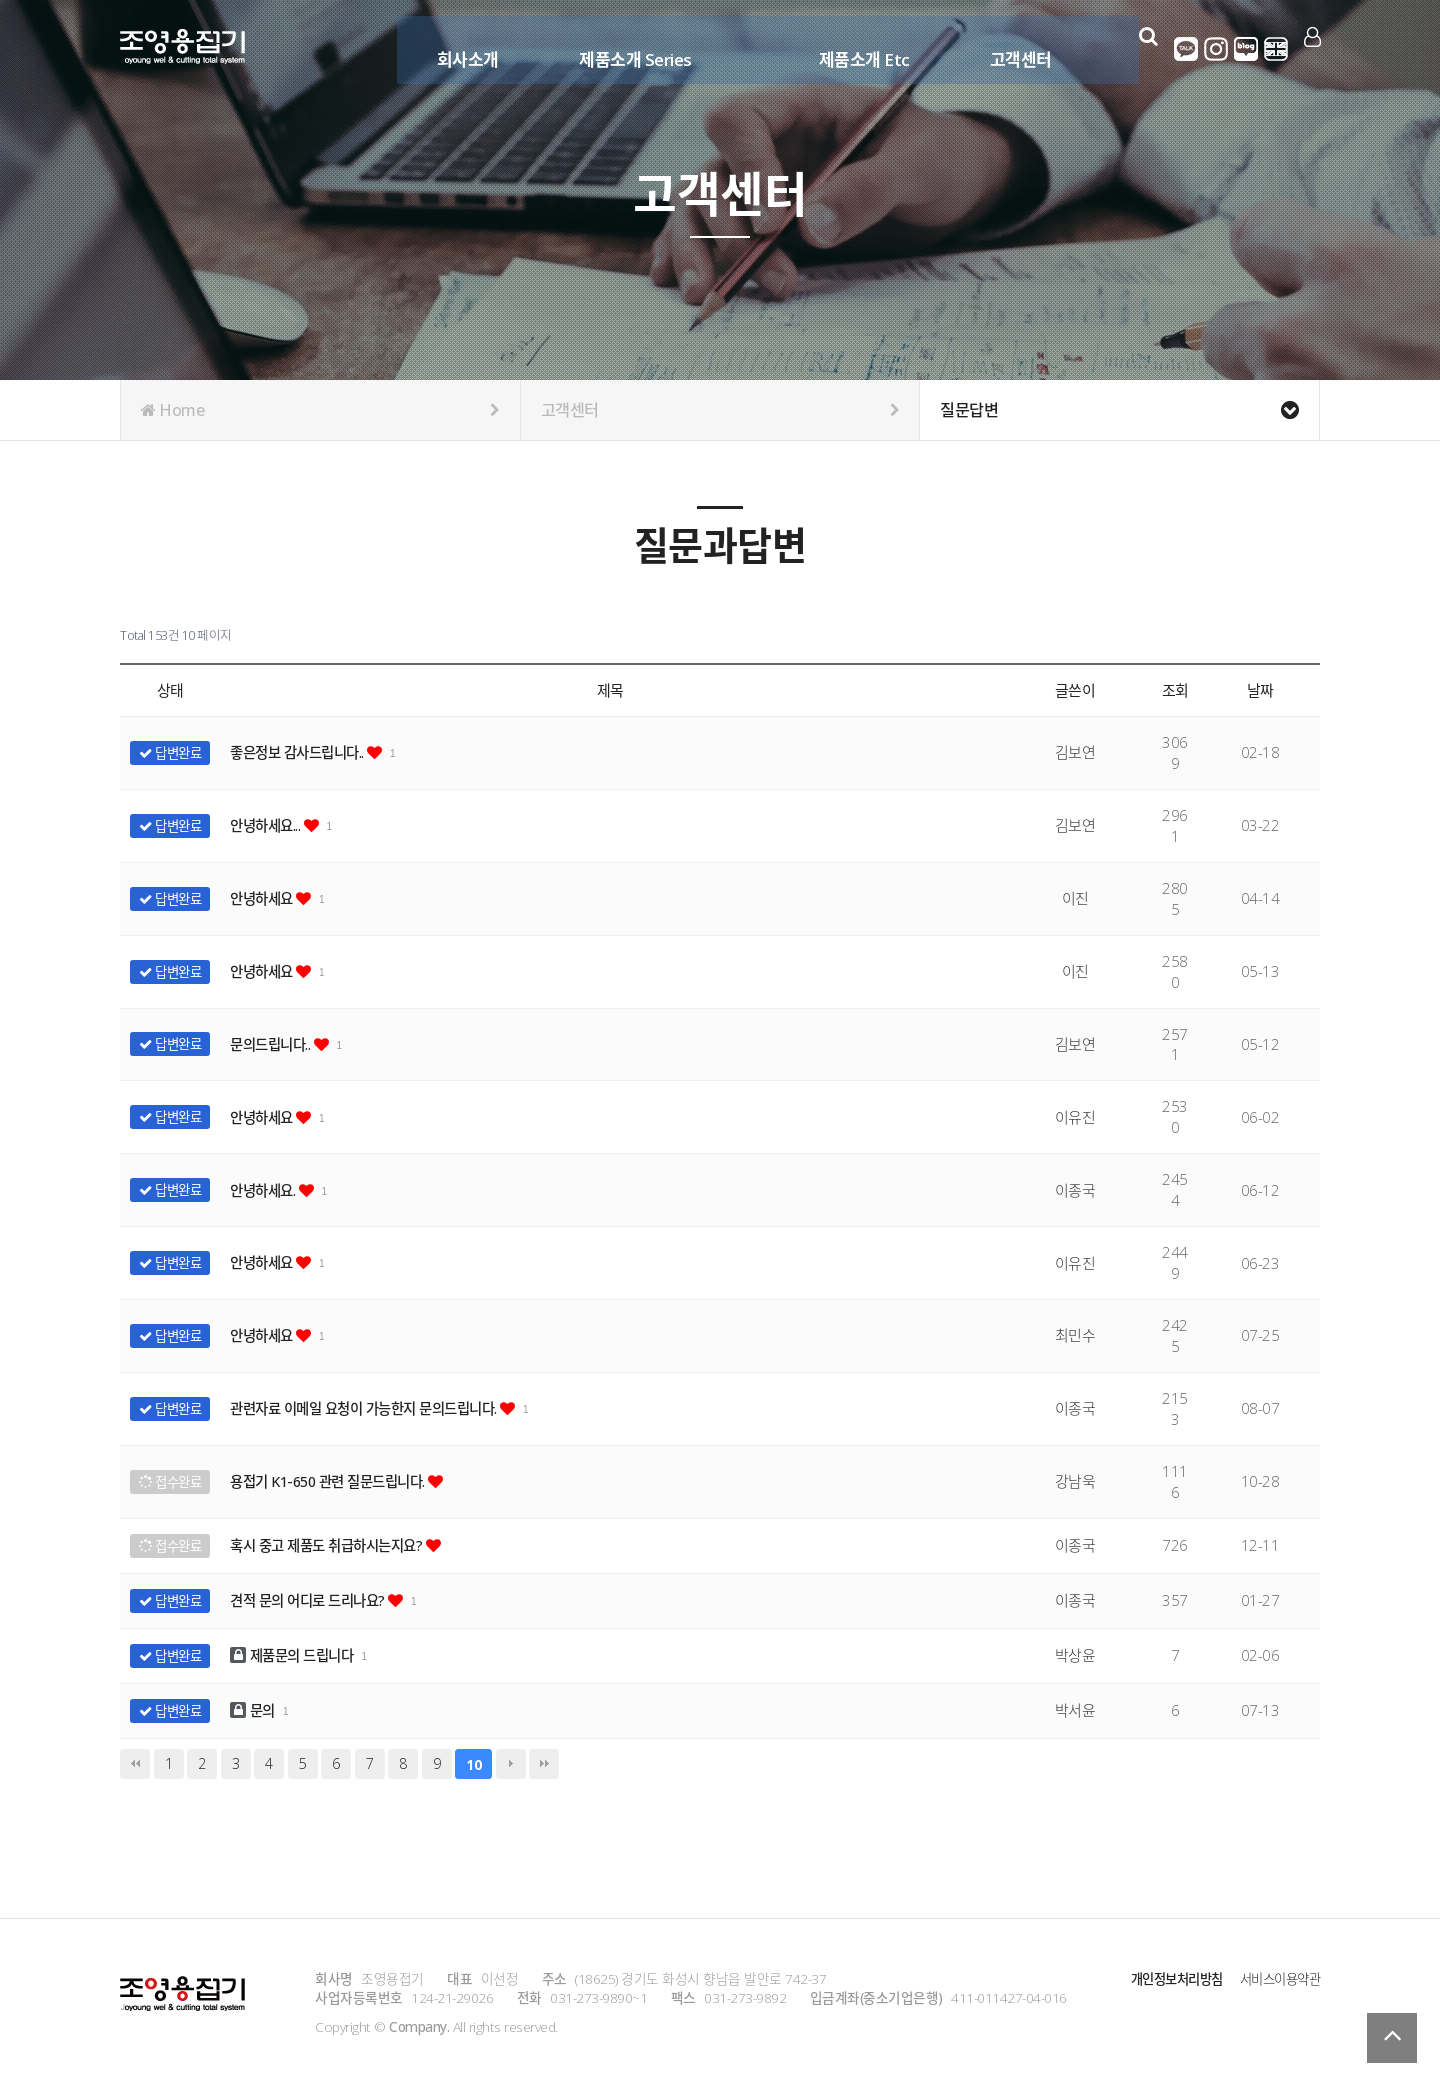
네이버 (1247, 49)
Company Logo (182, 50)
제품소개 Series (631, 47)
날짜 (1260, 690)
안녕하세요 (265, 898)
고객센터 (1016, 47)
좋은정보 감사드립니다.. (304, 752)
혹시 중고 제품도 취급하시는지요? (335, 1545)
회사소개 (463, 47)
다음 (511, 1764)
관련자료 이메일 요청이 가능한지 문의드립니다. (375, 1408)
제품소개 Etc (859, 47)
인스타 (1217, 49)
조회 (1175, 690)
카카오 (1187, 49)
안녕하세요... (271, 825)
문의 (255, 1710)
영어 (1277, 49)
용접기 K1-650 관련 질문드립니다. (337, 1481)
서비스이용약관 (1277, 1978)
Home (320, 410)
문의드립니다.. (276, 1044)
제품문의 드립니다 (297, 1655)
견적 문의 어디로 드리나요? (314, 1600)
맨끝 (544, 1764)
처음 (135, 1764)
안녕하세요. (267, 1190)
